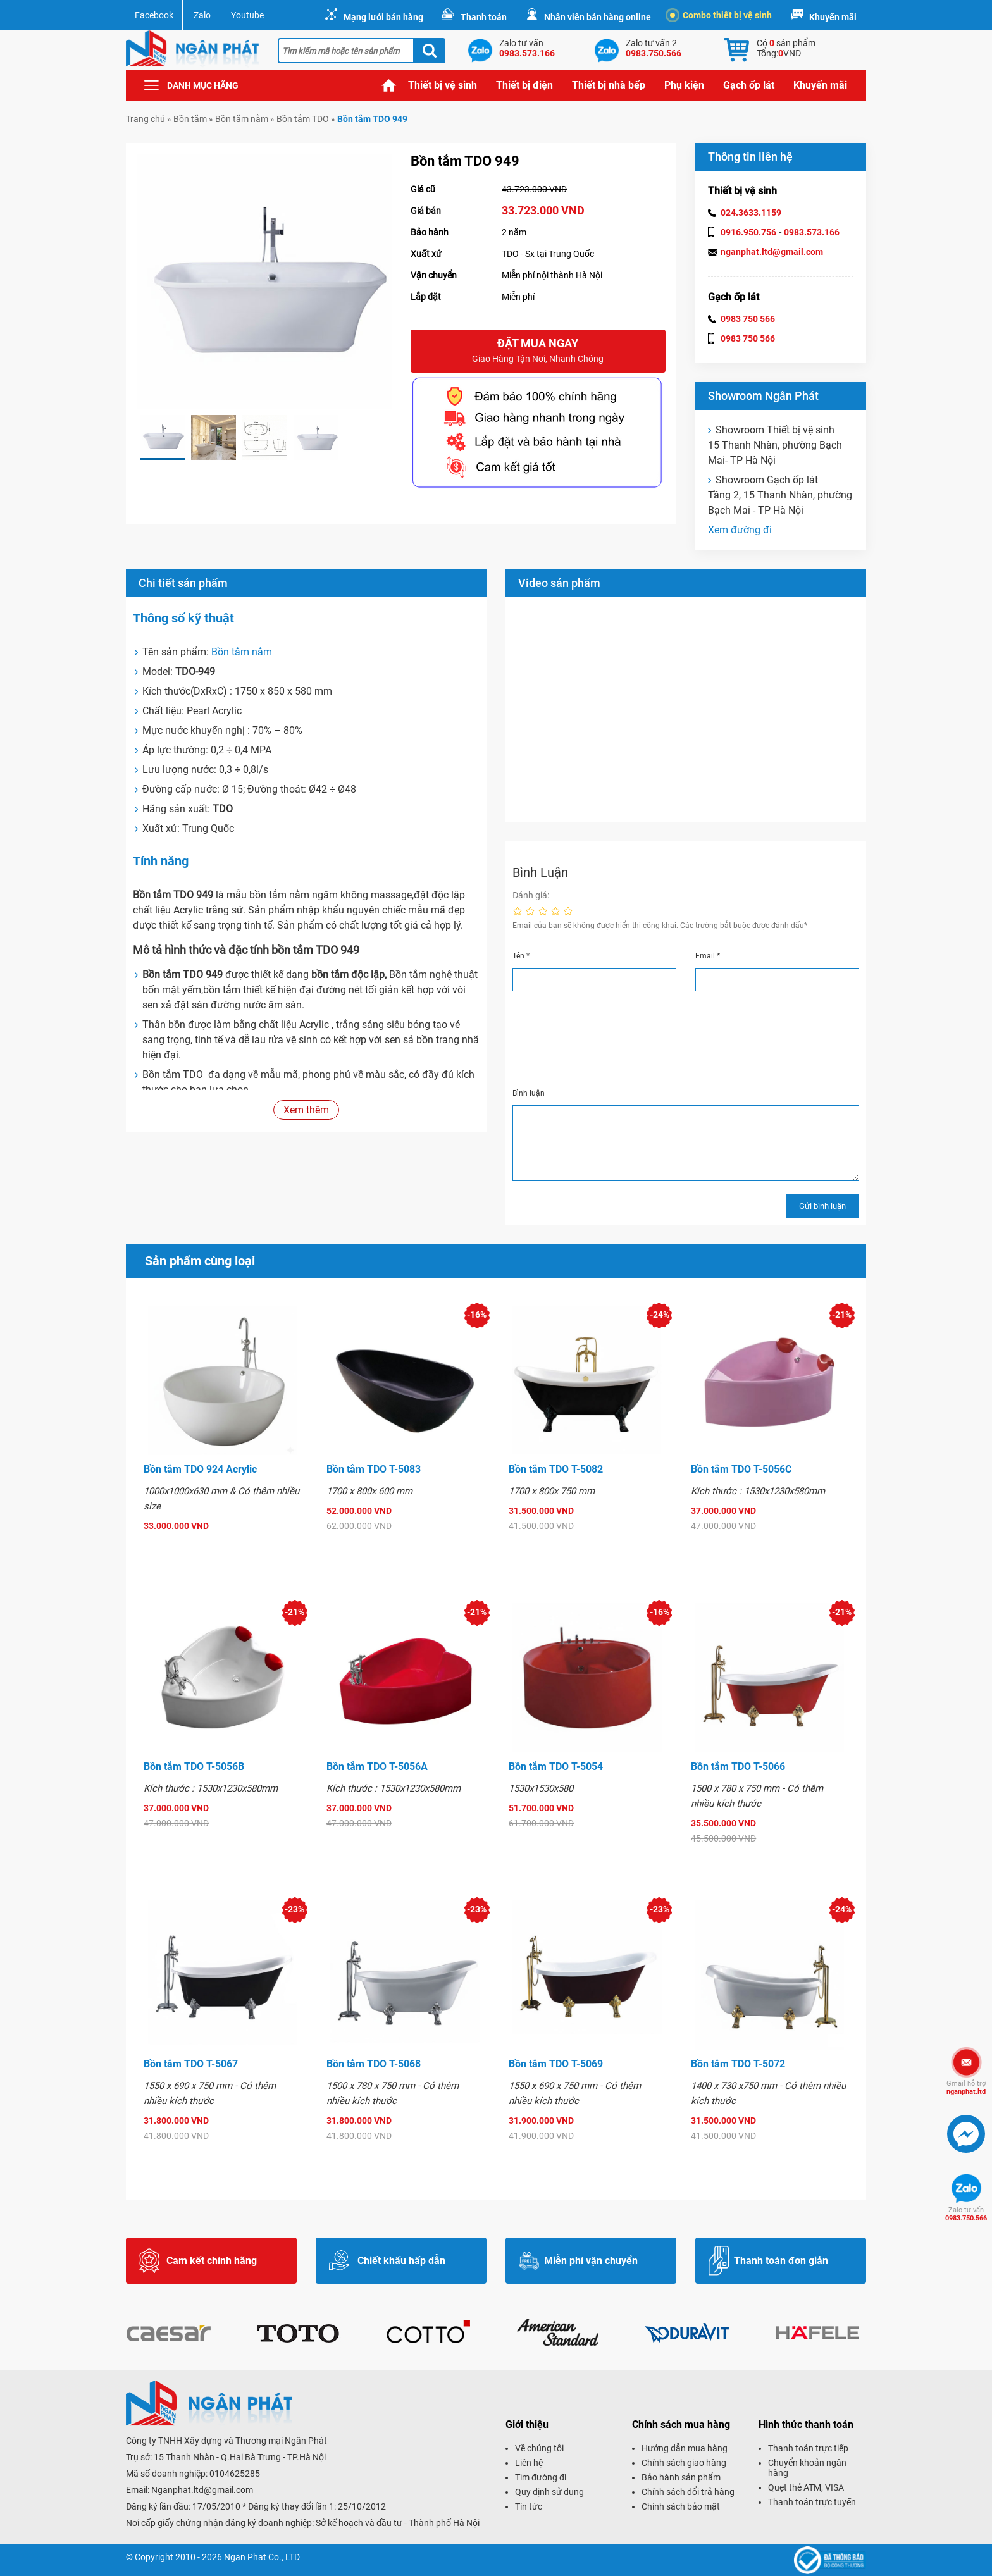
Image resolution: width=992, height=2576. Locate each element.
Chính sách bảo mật (681, 2506)
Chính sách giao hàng (684, 2463)
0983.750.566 (966, 2214)
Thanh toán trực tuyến (812, 2502)
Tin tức (528, 2506)
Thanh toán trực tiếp (808, 2448)
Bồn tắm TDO (302, 119)
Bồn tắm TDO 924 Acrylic (200, 1469)
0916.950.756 (748, 232)
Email (707, 955)
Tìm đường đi (540, 2477)
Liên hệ (529, 2463)
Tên (521, 955)
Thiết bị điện (524, 85)
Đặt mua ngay (538, 351)
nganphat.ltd (966, 2087)
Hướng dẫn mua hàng (685, 2448)
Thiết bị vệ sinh (442, 85)
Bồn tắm (190, 119)
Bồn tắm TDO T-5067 (191, 2064)
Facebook (154, 15)
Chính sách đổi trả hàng (688, 2492)
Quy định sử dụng (549, 2492)
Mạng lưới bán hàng (383, 17)
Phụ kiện (684, 85)
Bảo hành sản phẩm (681, 2477)
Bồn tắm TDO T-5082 (556, 1469)
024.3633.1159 (751, 212)
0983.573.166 (812, 232)
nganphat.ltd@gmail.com (772, 252)
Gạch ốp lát (748, 85)
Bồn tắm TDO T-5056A (377, 1767)
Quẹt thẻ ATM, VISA (806, 2487)
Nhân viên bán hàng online (597, 17)
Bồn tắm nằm (241, 119)
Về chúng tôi (539, 2448)
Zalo (202, 15)
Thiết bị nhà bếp (608, 85)
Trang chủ (389, 85)
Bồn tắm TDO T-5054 (556, 1767)
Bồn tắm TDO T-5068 (373, 2064)
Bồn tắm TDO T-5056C (741, 1469)
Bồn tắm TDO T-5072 (738, 2064)
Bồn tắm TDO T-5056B (194, 1767)
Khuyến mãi (833, 17)
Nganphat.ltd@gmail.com (202, 2490)
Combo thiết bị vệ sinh (721, 15)
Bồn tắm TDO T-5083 (373, 1469)
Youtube (247, 15)
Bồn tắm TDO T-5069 (556, 2064)
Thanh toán (484, 17)
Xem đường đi (740, 530)
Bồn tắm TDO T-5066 (738, 1767)
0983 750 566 (748, 319)
